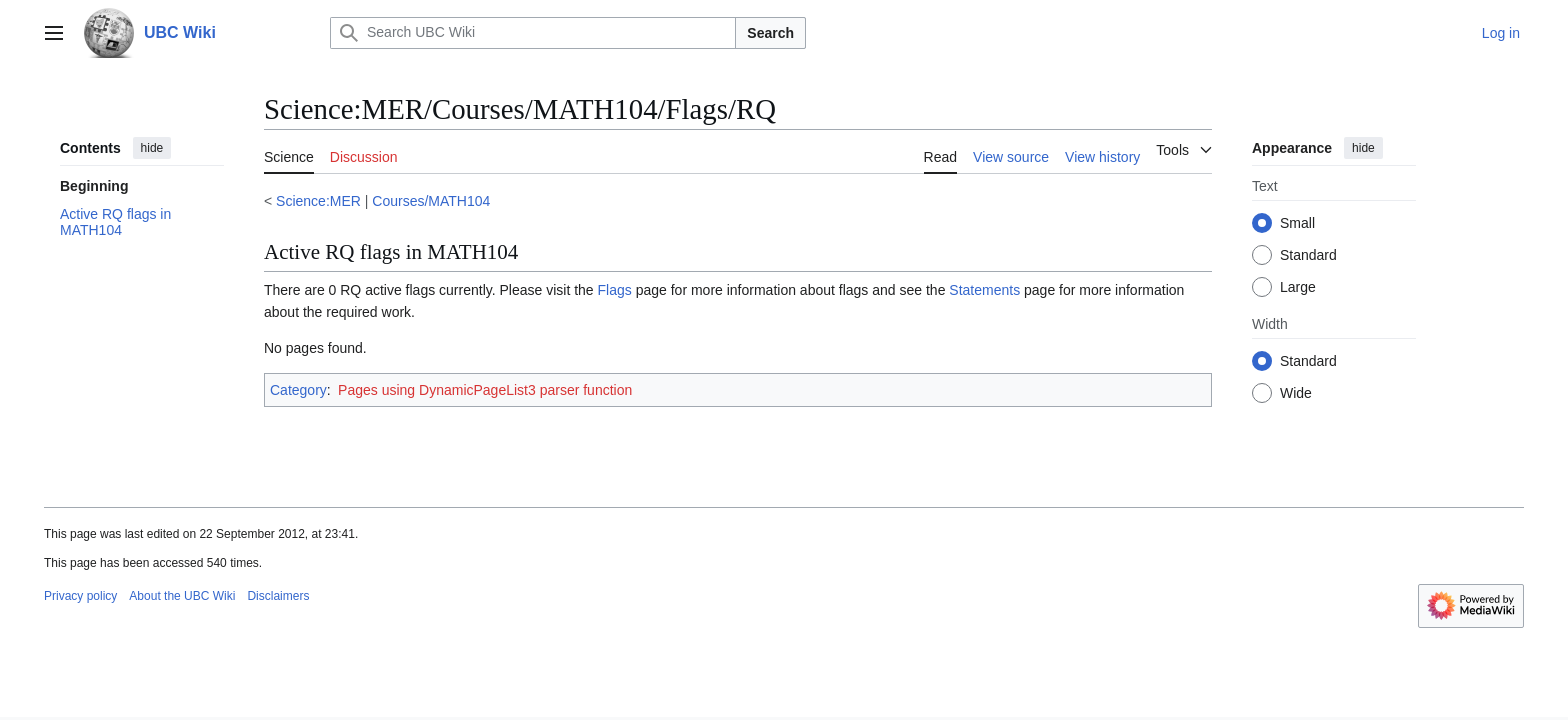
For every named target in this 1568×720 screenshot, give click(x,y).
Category (298, 390)
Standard (1308, 255)
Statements (984, 290)
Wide (1296, 393)
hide (152, 148)
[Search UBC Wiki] (533, 33)
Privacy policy (80, 596)
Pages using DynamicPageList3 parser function (485, 390)
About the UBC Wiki (182, 596)
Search (770, 33)
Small (1297, 223)
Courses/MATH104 (431, 201)
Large (1298, 287)
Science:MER (318, 201)
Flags (615, 290)
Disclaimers (278, 596)
